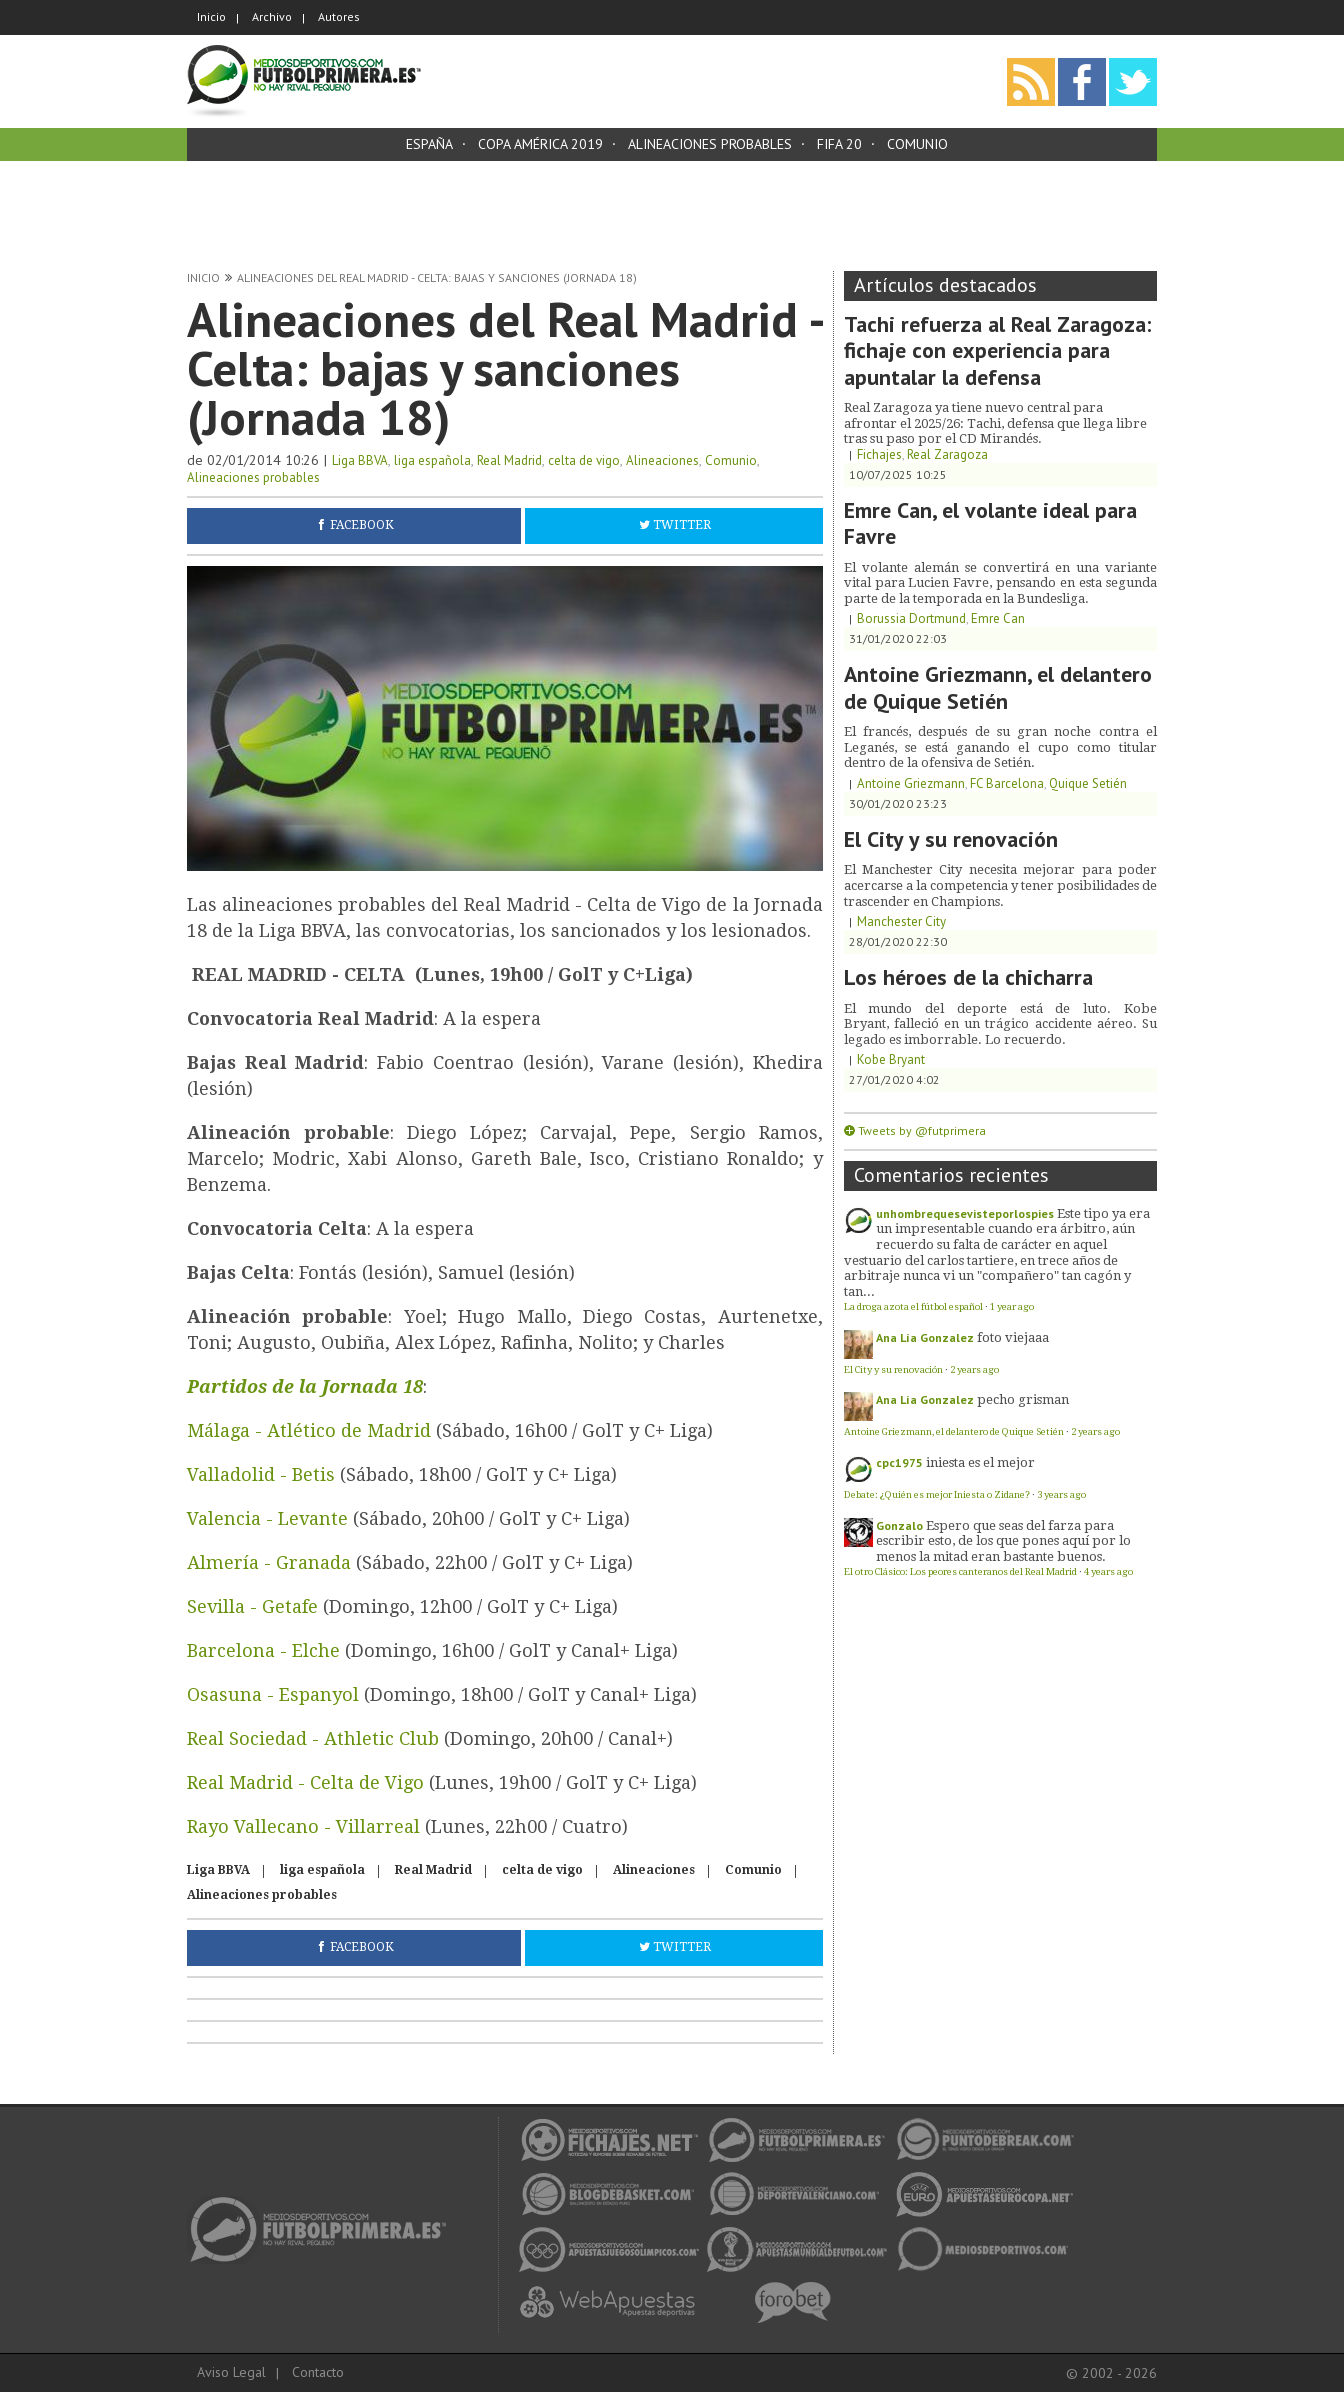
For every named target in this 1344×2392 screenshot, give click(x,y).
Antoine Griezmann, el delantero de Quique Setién (998, 687)
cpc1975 (899, 1462)
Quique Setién (1088, 783)
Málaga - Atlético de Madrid (309, 1430)
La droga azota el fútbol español (913, 1306)
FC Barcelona (1007, 783)
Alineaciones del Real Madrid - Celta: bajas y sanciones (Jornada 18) (437, 277)
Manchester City (901, 921)
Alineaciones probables (710, 144)
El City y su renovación (951, 839)
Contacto (318, 2372)
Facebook (362, 525)
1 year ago (1012, 1306)
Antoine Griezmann (911, 783)
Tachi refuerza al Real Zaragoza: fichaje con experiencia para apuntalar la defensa (997, 350)
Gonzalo (899, 1525)
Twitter (682, 525)
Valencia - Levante (270, 1518)
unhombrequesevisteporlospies (965, 1213)
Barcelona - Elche (263, 1650)
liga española (432, 460)
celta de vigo (584, 460)
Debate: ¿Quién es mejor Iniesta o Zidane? (937, 1494)
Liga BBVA (360, 460)
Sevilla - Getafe (255, 1606)
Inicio (211, 16)
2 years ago (974, 1369)
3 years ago (1061, 1494)
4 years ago (1108, 1571)
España (429, 144)
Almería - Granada (269, 1562)
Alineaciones (662, 460)
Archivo (272, 16)
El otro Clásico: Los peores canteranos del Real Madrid (960, 1571)
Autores (339, 16)
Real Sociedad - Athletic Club (313, 1738)
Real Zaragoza (947, 454)
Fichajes (879, 454)
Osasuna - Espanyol (273, 1694)
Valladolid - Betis (261, 1474)
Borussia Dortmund (911, 618)
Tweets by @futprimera (922, 1130)
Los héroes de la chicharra (968, 977)
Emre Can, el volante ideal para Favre (990, 523)
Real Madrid (509, 460)
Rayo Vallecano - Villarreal (303, 1826)
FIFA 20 (839, 144)
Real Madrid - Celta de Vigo (305, 1782)
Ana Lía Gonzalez (925, 1337)
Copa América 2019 (540, 144)
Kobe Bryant (891, 1059)
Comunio (917, 144)
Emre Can (998, 618)
